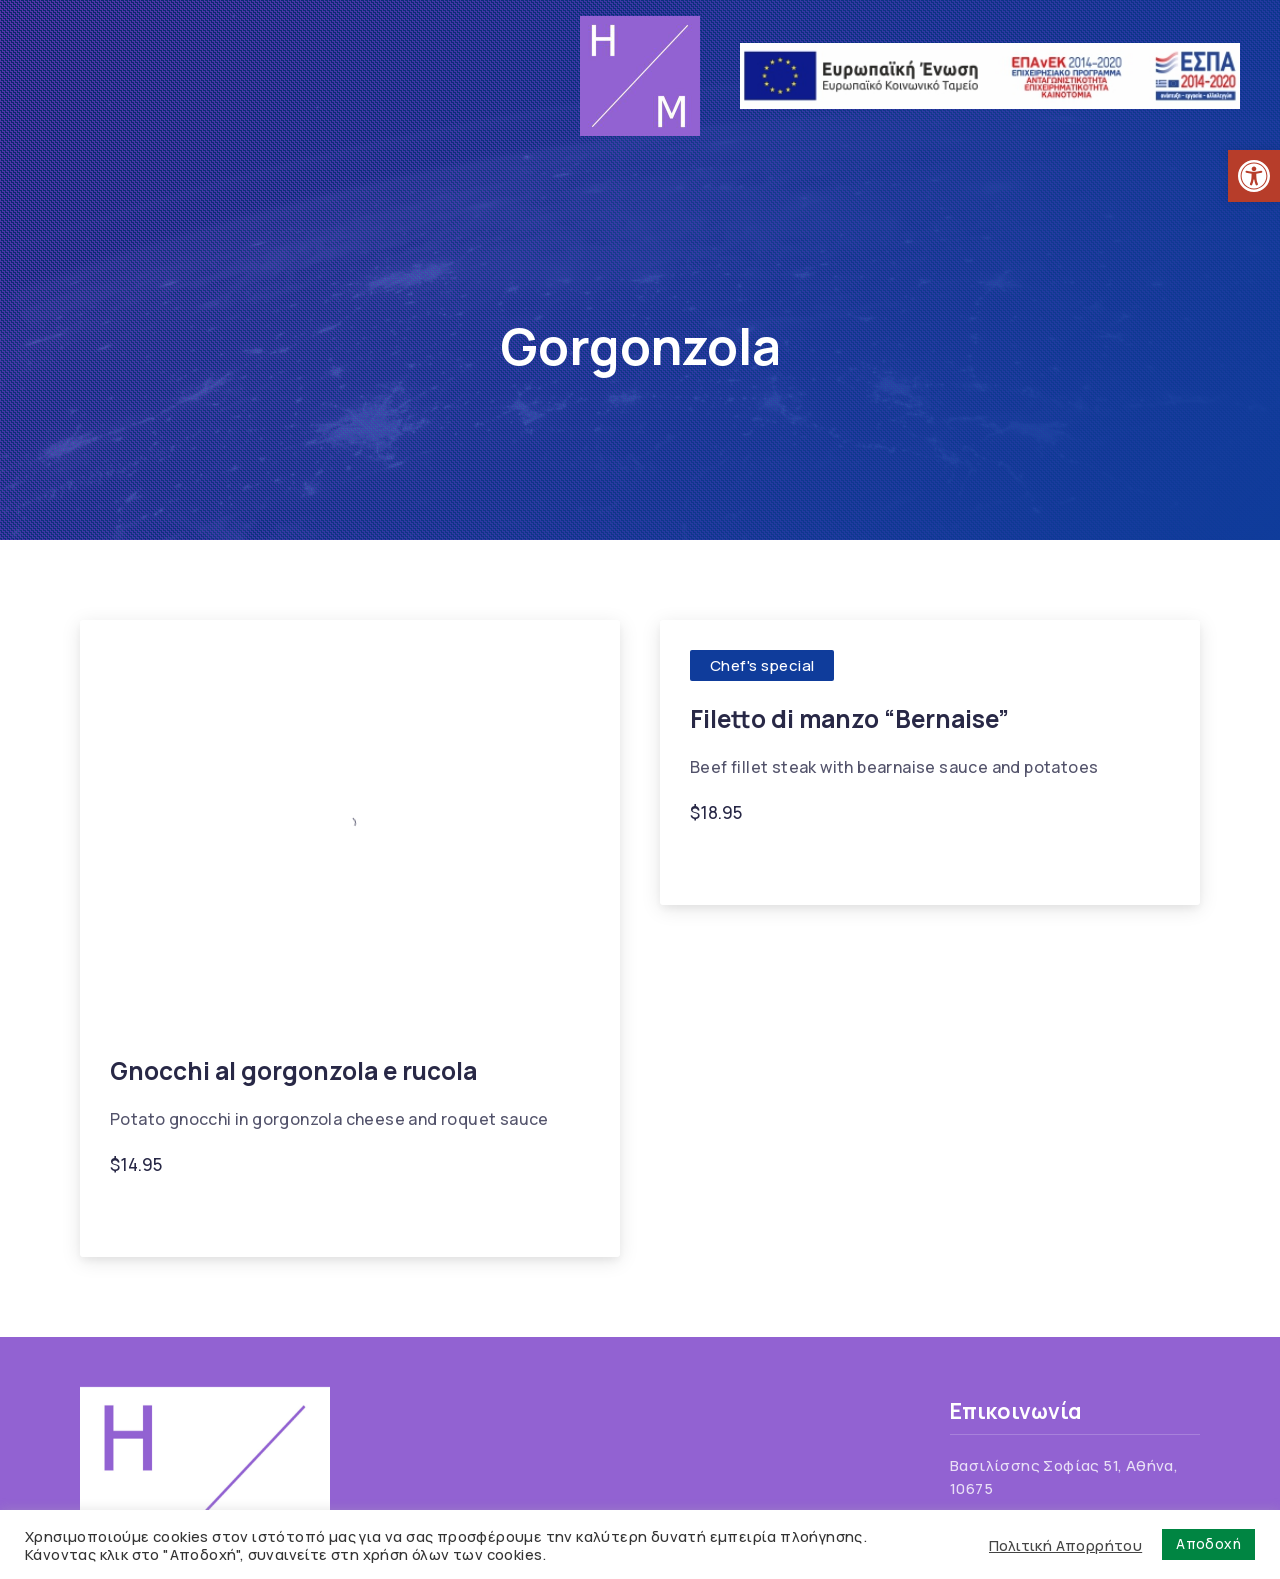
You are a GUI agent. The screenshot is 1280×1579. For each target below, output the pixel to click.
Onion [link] (1032, 861)
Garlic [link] (854, 861)
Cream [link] (784, 861)
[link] (1254, 176)
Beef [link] (718, 861)
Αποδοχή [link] (1208, 1543)
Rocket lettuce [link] (372, 1213)
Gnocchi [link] (152, 1213)
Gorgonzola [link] (251, 1213)
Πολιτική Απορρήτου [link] (1065, 1545)
